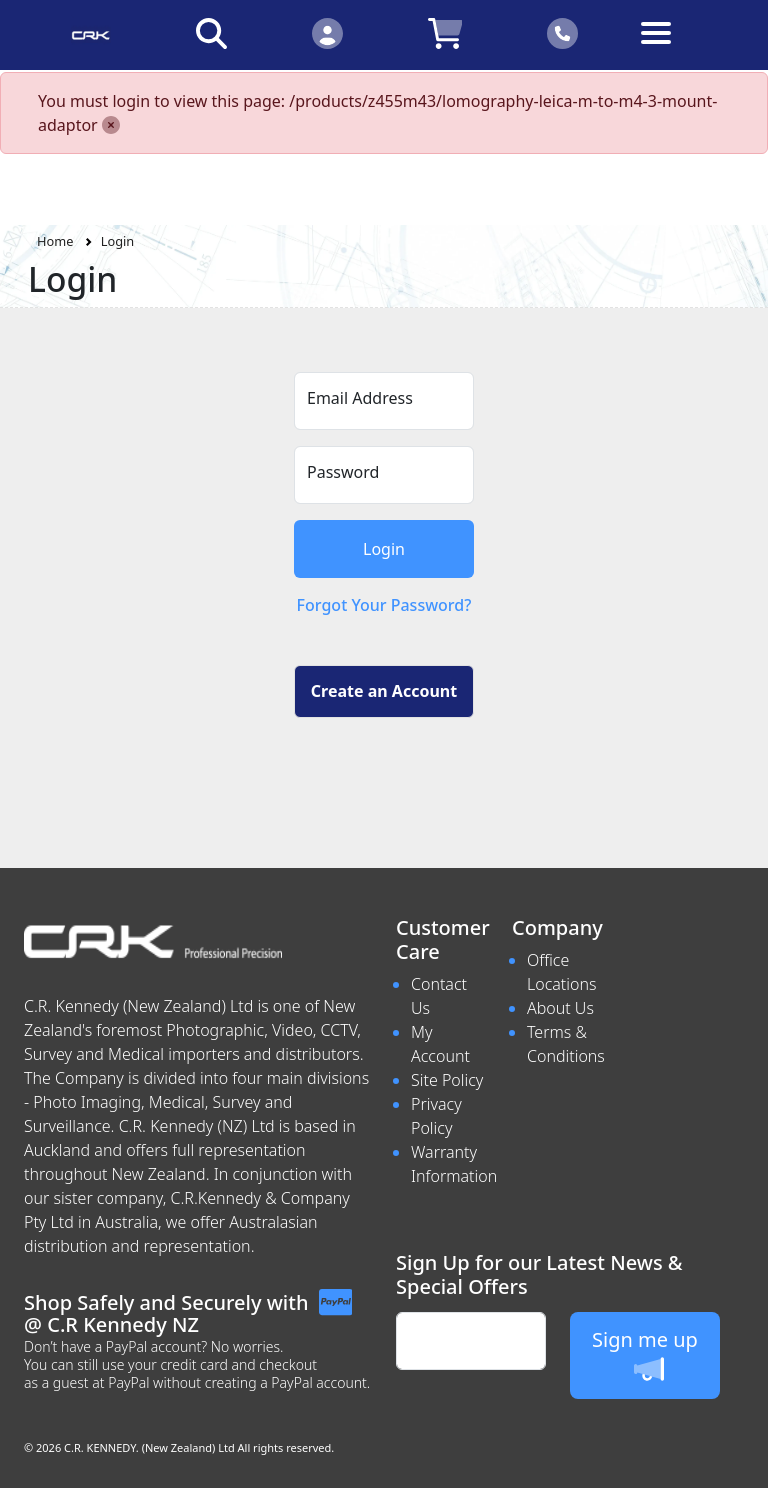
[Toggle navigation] (678, 48)
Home (55, 241)
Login (118, 241)
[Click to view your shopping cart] (445, 32)
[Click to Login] (327, 32)
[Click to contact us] (563, 32)
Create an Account (384, 691)
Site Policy (447, 1080)
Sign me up (645, 1355)
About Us (560, 1008)
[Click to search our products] (211, 32)
